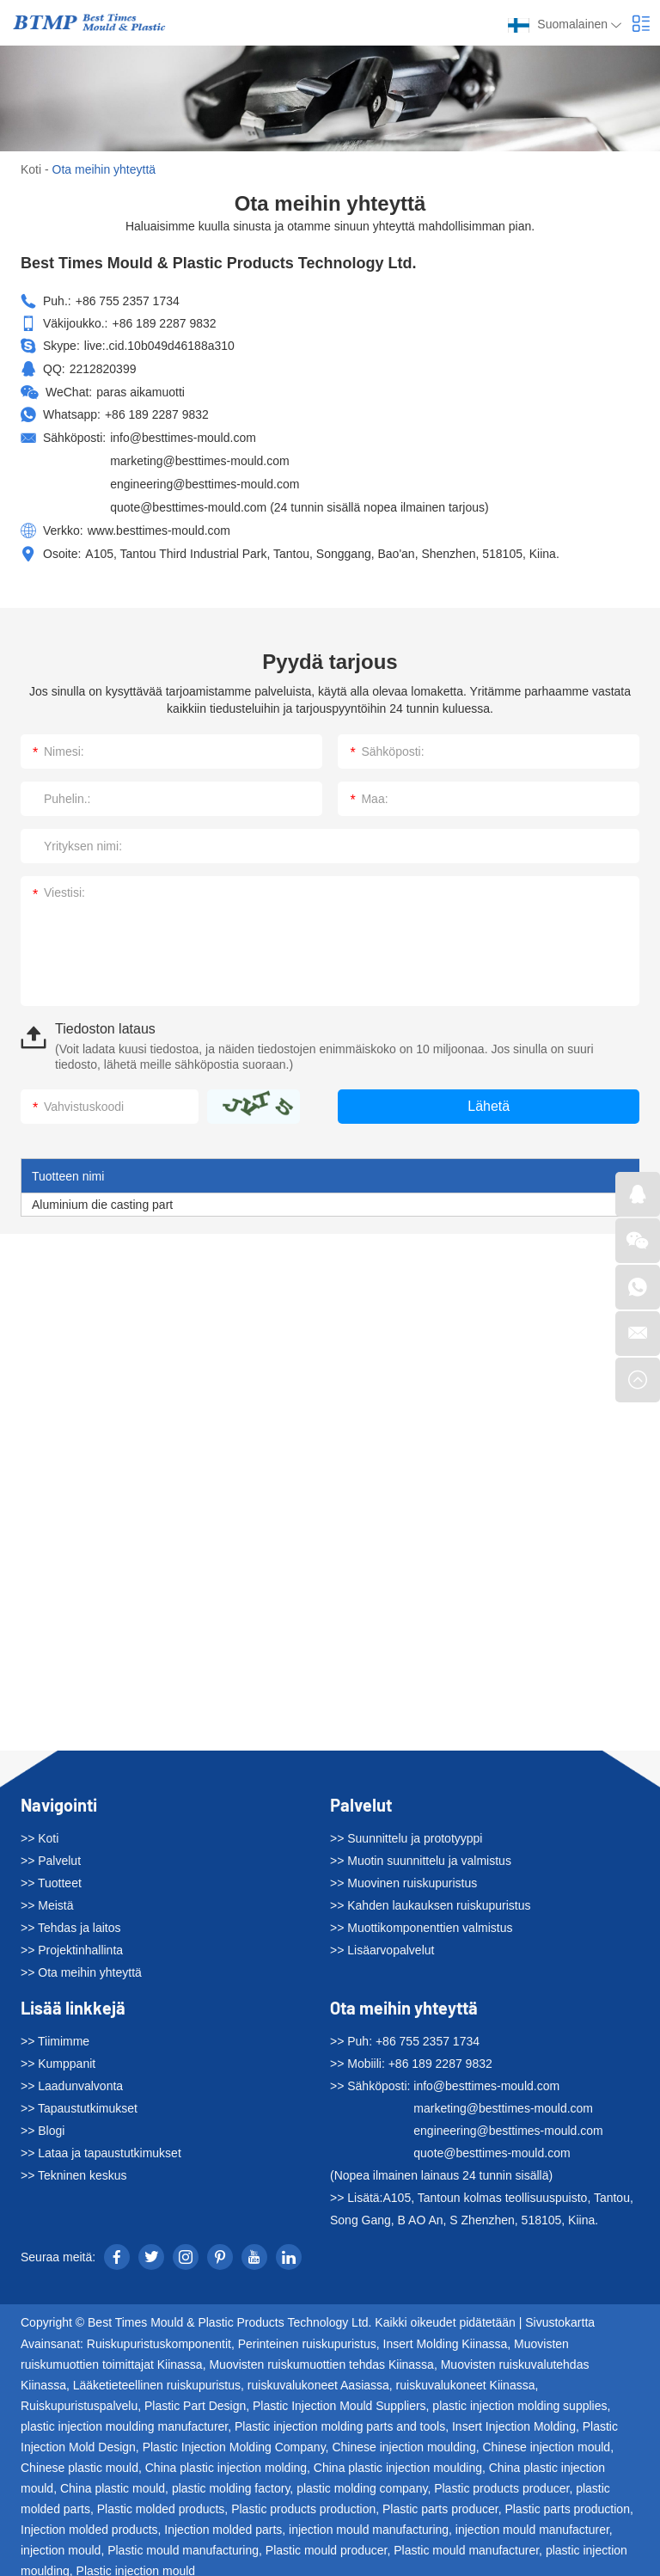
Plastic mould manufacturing (183, 2542)
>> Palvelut (51, 1854)
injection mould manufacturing (369, 2522)
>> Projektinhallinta (72, 1943)
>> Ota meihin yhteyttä (81, 1965)
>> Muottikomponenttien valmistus (421, 1921)
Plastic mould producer (327, 2542)
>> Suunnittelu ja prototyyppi (406, 1831)
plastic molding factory (231, 2480)
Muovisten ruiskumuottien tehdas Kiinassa (321, 2357)
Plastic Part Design (195, 2398)
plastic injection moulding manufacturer (124, 2419)
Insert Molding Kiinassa (445, 2336)
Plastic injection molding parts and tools (340, 2419)
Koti (31, 169)
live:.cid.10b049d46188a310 (159, 346)
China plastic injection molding (226, 2460)
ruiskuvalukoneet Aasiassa (318, 2377)
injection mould (61, 2542)
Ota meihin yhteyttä (104, 169)
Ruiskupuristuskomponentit (159, 2336)
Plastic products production (303, 2501)
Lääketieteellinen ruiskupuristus (157, 2377)
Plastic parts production (567, 2501)
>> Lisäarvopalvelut (382, 1943)
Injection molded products (89, 2522)
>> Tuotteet (51, 1876)
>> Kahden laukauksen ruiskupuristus (430, 1898)
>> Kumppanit (58, 2057)
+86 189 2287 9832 (157, 413)
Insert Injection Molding (514, 2419)
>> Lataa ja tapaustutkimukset (101, 2146)
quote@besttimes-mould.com (188, 502)
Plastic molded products (161, 2501)
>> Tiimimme (55, 2034)
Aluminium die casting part (102, 1198)
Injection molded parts (223, 2522)
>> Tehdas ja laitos (71, 1921)
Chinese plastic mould (79, 2460)
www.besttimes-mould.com (159, 524)
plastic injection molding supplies (519, 2398)
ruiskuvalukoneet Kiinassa (465, 2377)
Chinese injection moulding (403, 2439)
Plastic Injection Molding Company (234, 2439)
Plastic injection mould (136, 2563)
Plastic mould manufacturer (466, 2542)
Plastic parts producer (440, 2501)
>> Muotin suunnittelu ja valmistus (420, 1854)
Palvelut (361, 1798)
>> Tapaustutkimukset (79, 2101)
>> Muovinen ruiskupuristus (403, 1876)
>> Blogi (42, 2124)
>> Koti (39, 1831)
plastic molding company (361, 2480)
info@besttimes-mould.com (183, 435)
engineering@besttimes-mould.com (204, 480)
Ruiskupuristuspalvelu (79, 2398)
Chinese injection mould (546, 2439)
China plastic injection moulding (398, 2460)
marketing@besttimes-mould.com (200, 457)
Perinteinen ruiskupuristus (307, 2336)
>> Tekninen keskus (74, 2168)
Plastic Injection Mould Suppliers (339, 2398)
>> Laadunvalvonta (72, 2079)
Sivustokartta (560, 2315)
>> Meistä (47, 1898)
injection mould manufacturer (532, 2522)
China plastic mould (112, 2480)
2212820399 (103, 368)
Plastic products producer (501, 2480)
